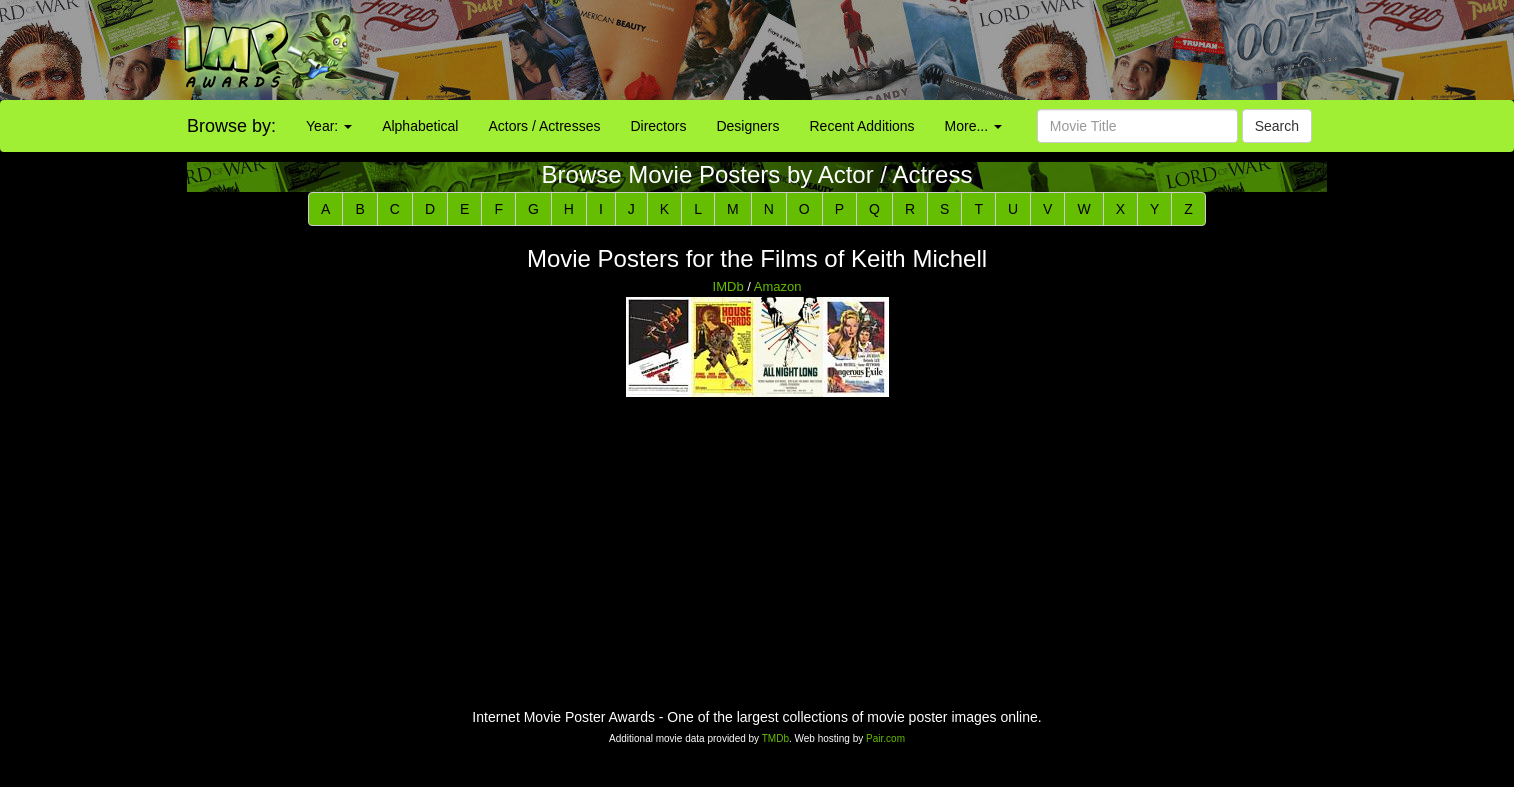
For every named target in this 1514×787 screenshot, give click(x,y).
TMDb (775, 738)
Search (1277, 126)
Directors (658, 126)
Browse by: (231, 126)
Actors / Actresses (544, 126)
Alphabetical (420, 126)
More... (973, 126)
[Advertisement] (946, 50)
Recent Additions (862, 126)
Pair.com (885, 738)
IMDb (728, 286)
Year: (329, 126)
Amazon (778, 286)
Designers (747, 126)
